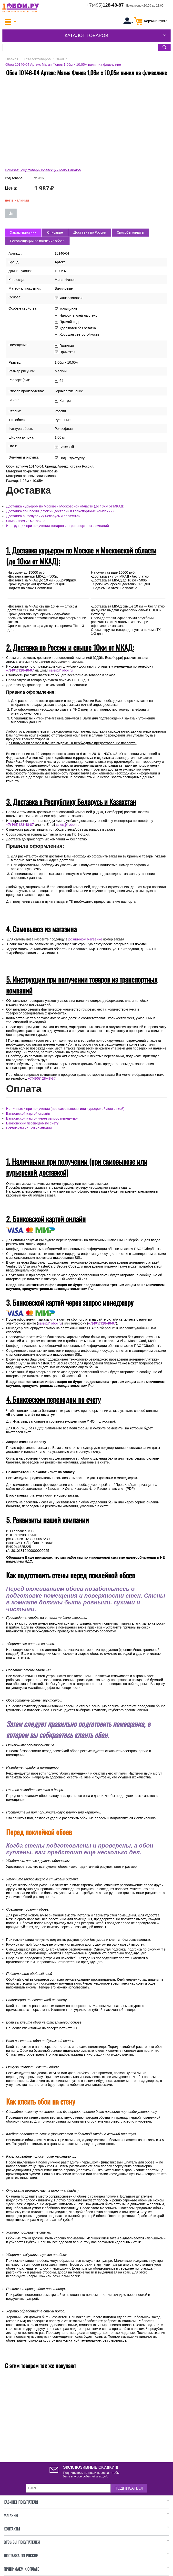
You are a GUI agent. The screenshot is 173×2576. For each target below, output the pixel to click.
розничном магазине (85, 939)
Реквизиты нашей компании (29, 1128)
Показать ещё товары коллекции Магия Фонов (43, 170)
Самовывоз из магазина (25, 521)
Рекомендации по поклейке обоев (37, 241)
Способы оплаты (130, 232)
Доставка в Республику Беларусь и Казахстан (43, 516)
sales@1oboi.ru (61, 670)
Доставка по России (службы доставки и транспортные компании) (60, 511)
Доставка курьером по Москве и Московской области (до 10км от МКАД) (65, 506)
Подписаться (128, 2488)
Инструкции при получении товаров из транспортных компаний (57, 526)
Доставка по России (89, 232)
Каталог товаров (86, 35)
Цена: (11, 188)
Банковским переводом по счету (32, 1123)
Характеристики (23, 232)
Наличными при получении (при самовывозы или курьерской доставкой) (65, 1109)
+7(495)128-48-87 (20, 670)
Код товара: (14, 178)
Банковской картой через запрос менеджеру (42, 1118)
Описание (55, 232)
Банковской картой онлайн (28, 1113)
